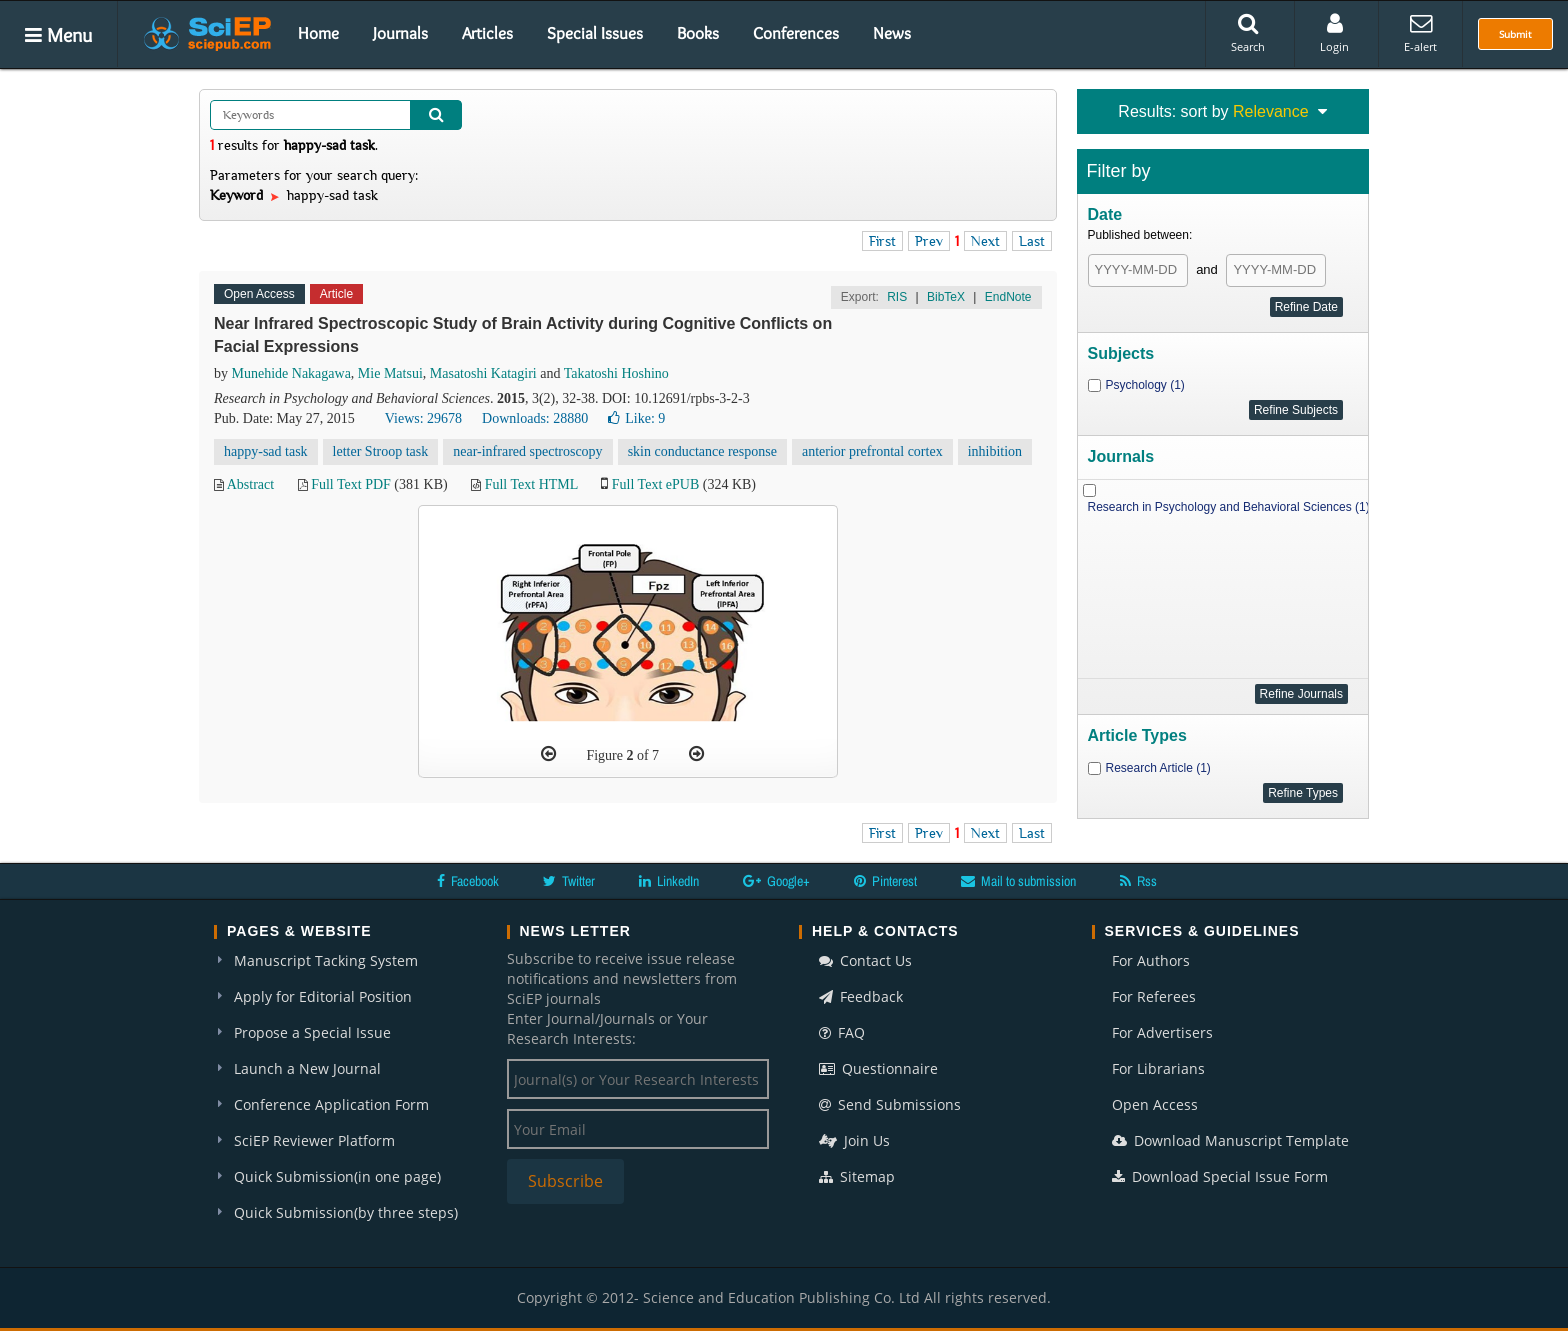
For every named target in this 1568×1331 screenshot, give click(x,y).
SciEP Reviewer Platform (314, 1140)
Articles (487, 33)
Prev (929, 241)
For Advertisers (1162, 1032)
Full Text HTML (531, 484)
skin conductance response (702, 451)
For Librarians (1158, 1068)
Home (318, 33)
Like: (636, 418)
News (892, 33)
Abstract (250, 484)
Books (698, 33)
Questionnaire (878, 1068)
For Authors (1151, 960)
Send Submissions (890, 1104)
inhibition (995, 451)
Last (1032, 241)
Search (1248, 33)
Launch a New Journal (307, 1068)
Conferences (796, 33)
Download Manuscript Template (1230, 1140)
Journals (400, 33)
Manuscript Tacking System (326, 960)
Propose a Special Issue (312, 1032)
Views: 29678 (423, 418)
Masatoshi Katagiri (483, 373)
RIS (897, 297)
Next (985, 241)
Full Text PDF (351, 484)
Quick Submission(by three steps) (346, 1212)
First (882, 241)
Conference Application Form (331, 1104)
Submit (1515, 34)
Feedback (861, 996)
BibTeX (946, 297)
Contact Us (865, 960)
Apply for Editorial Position (323, 996)
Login (1334, 33)
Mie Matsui (390, 373)
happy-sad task (266, 451)
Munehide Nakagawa (291, 373)
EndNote (1008, 297)
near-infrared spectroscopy (527, 451)
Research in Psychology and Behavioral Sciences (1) (1229, 507)
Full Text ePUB (655, 484)
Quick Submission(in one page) (337, 1176)
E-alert (1420, 33)
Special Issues (595, 33)
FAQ (842, 1032)
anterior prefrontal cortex (872, 451)
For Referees (1154, 996)
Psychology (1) (1145, 385)
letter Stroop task (381, 451)
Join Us (854, 1140)
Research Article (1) (1158, 768)
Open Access (1155, 1104)
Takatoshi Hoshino (616, 373)
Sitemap (857, 1176)
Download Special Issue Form (1220, 1176)
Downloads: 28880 (535, 418)
